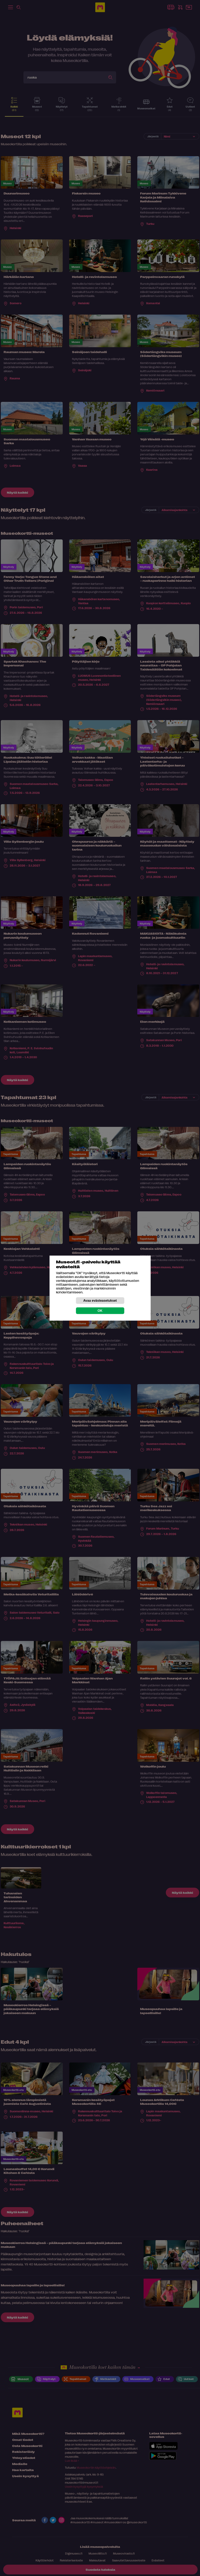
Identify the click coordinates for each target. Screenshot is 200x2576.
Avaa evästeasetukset (100, 1300)
